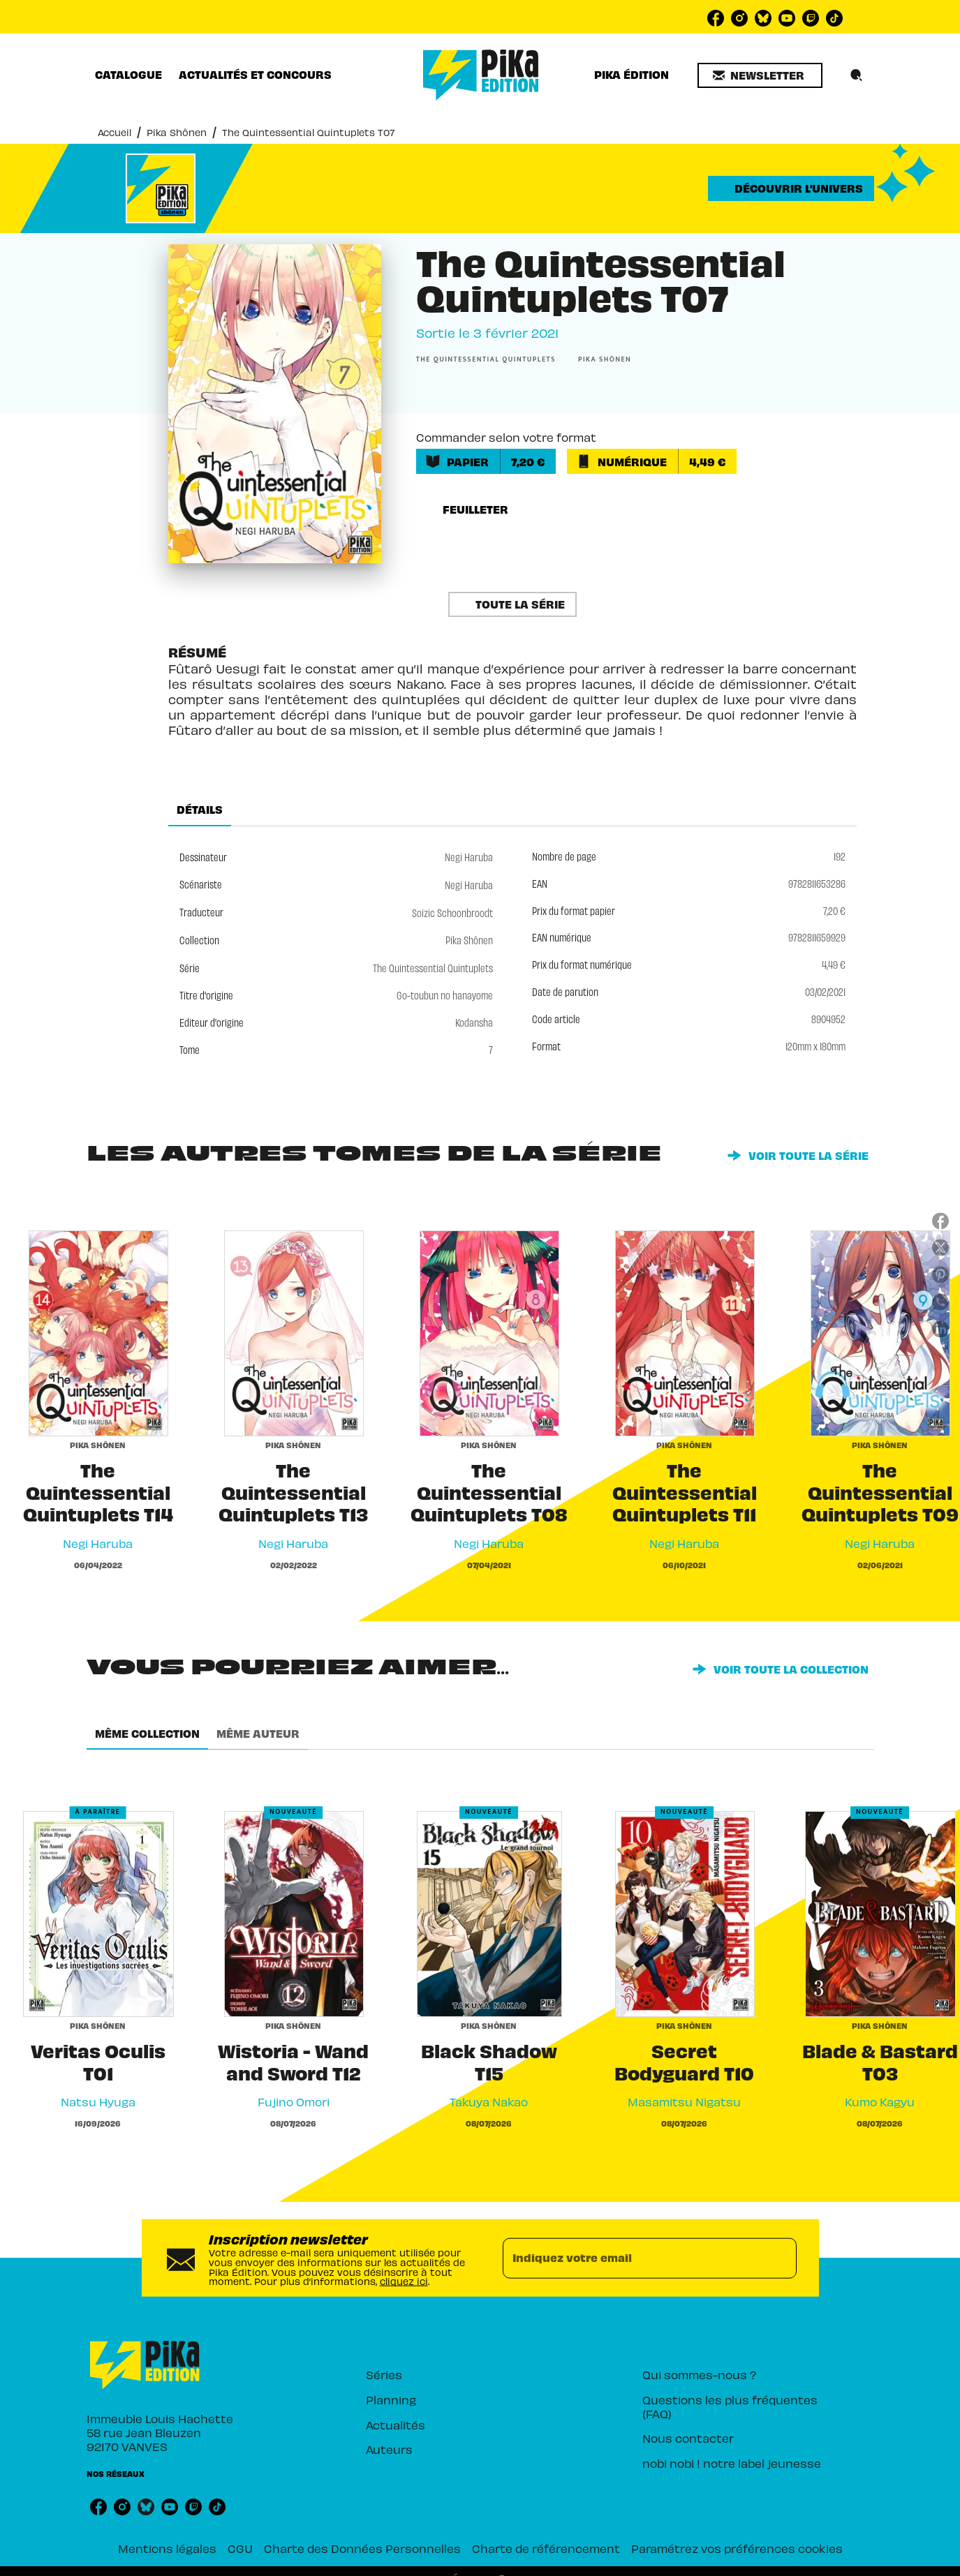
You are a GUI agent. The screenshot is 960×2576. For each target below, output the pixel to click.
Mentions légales (167, 2548)
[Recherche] (856, 75)
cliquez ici (404, 2280)
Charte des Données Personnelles (362, 2548)
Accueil (114, 131)
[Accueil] (481, 75)
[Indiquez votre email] (632, 2258)
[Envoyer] (780, 2258)
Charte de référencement (546, 2548)
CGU (240, 2548)
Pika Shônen (177, 131)
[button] (759, 75)
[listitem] (716, 18)
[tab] (128, 74)
